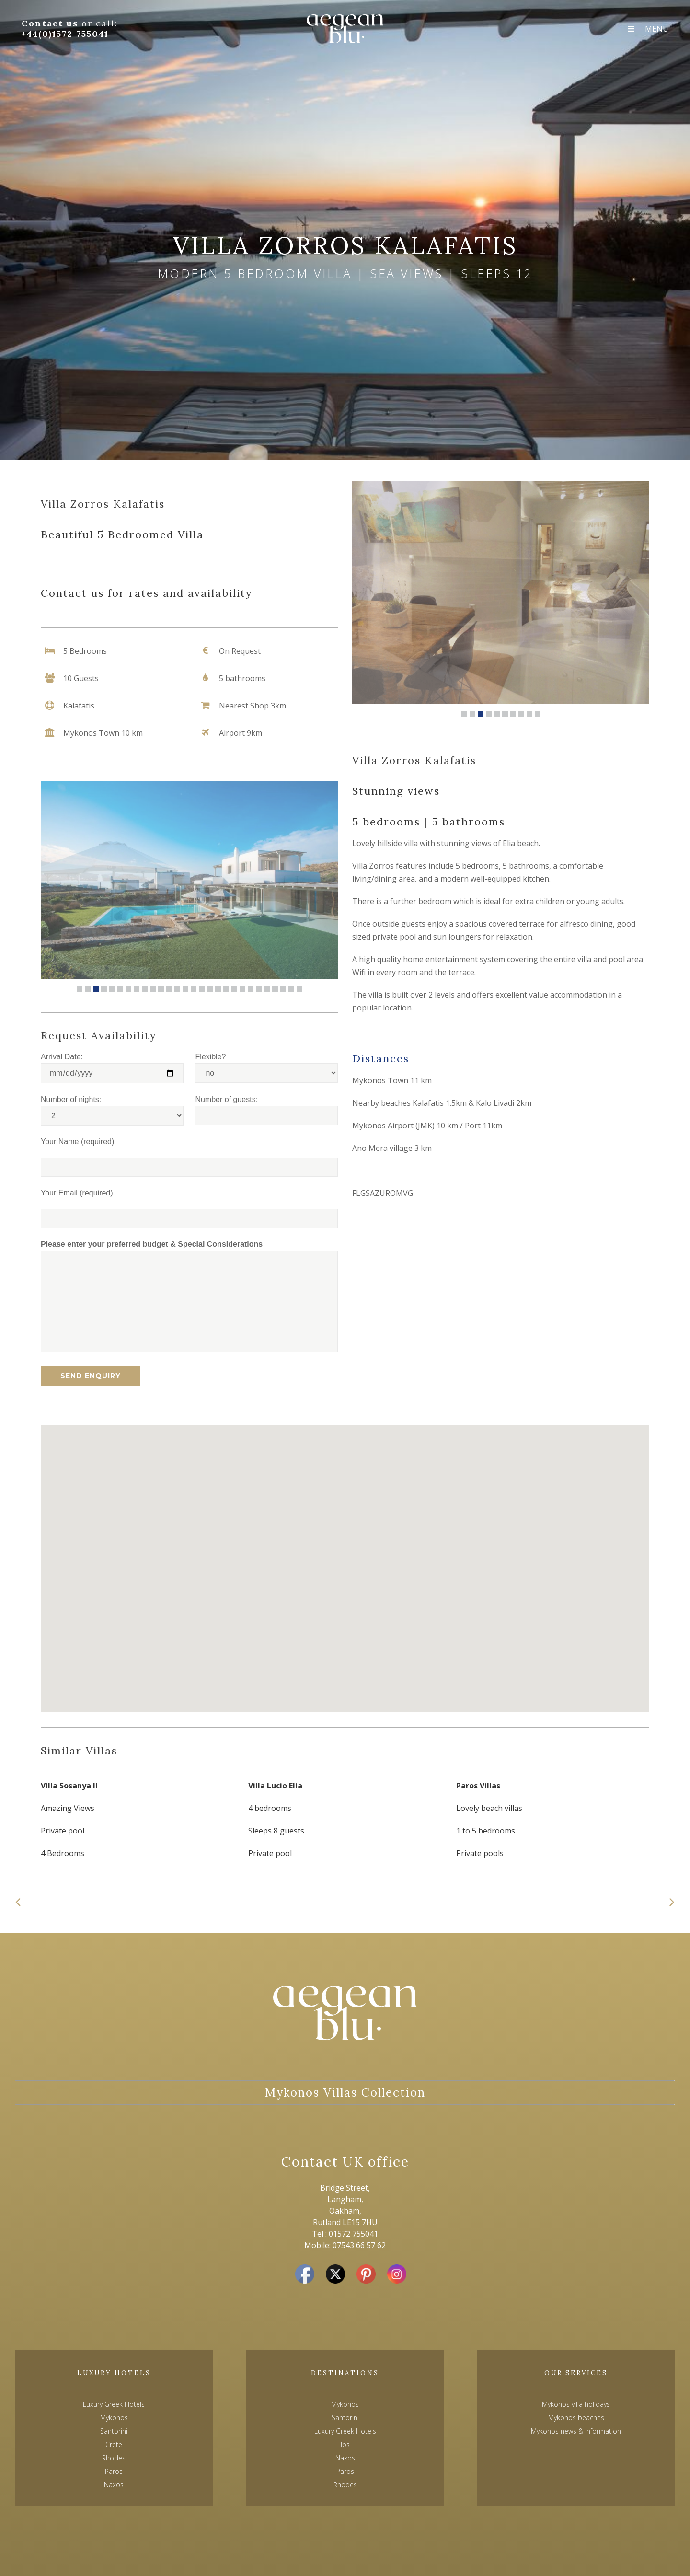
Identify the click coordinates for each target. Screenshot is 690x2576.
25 (275, 989)
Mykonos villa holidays (576, 2404)
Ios (345, 2444)
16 (202, 989)
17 (210, 989)
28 (299, 989)
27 (291, 989)
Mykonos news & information (576, 2431)
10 (153, 989)
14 (185, 989)
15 (193, 989)
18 (218, 989)
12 (169, 989)
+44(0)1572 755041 (65, 33)
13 (177, 989)
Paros (345, 2471)
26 (283, 989)
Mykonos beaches (576, 2417)
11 (161, 989)
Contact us (51, 23)
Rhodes (345, 2484)
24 (267, 989)
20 (234, 989)
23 (259, 989)
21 (242, 989)
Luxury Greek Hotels (114, 2404)
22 (250, 989)
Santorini (345, 2417)
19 (226, 989)
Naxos (345, 2457)
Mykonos (345, 2404)
